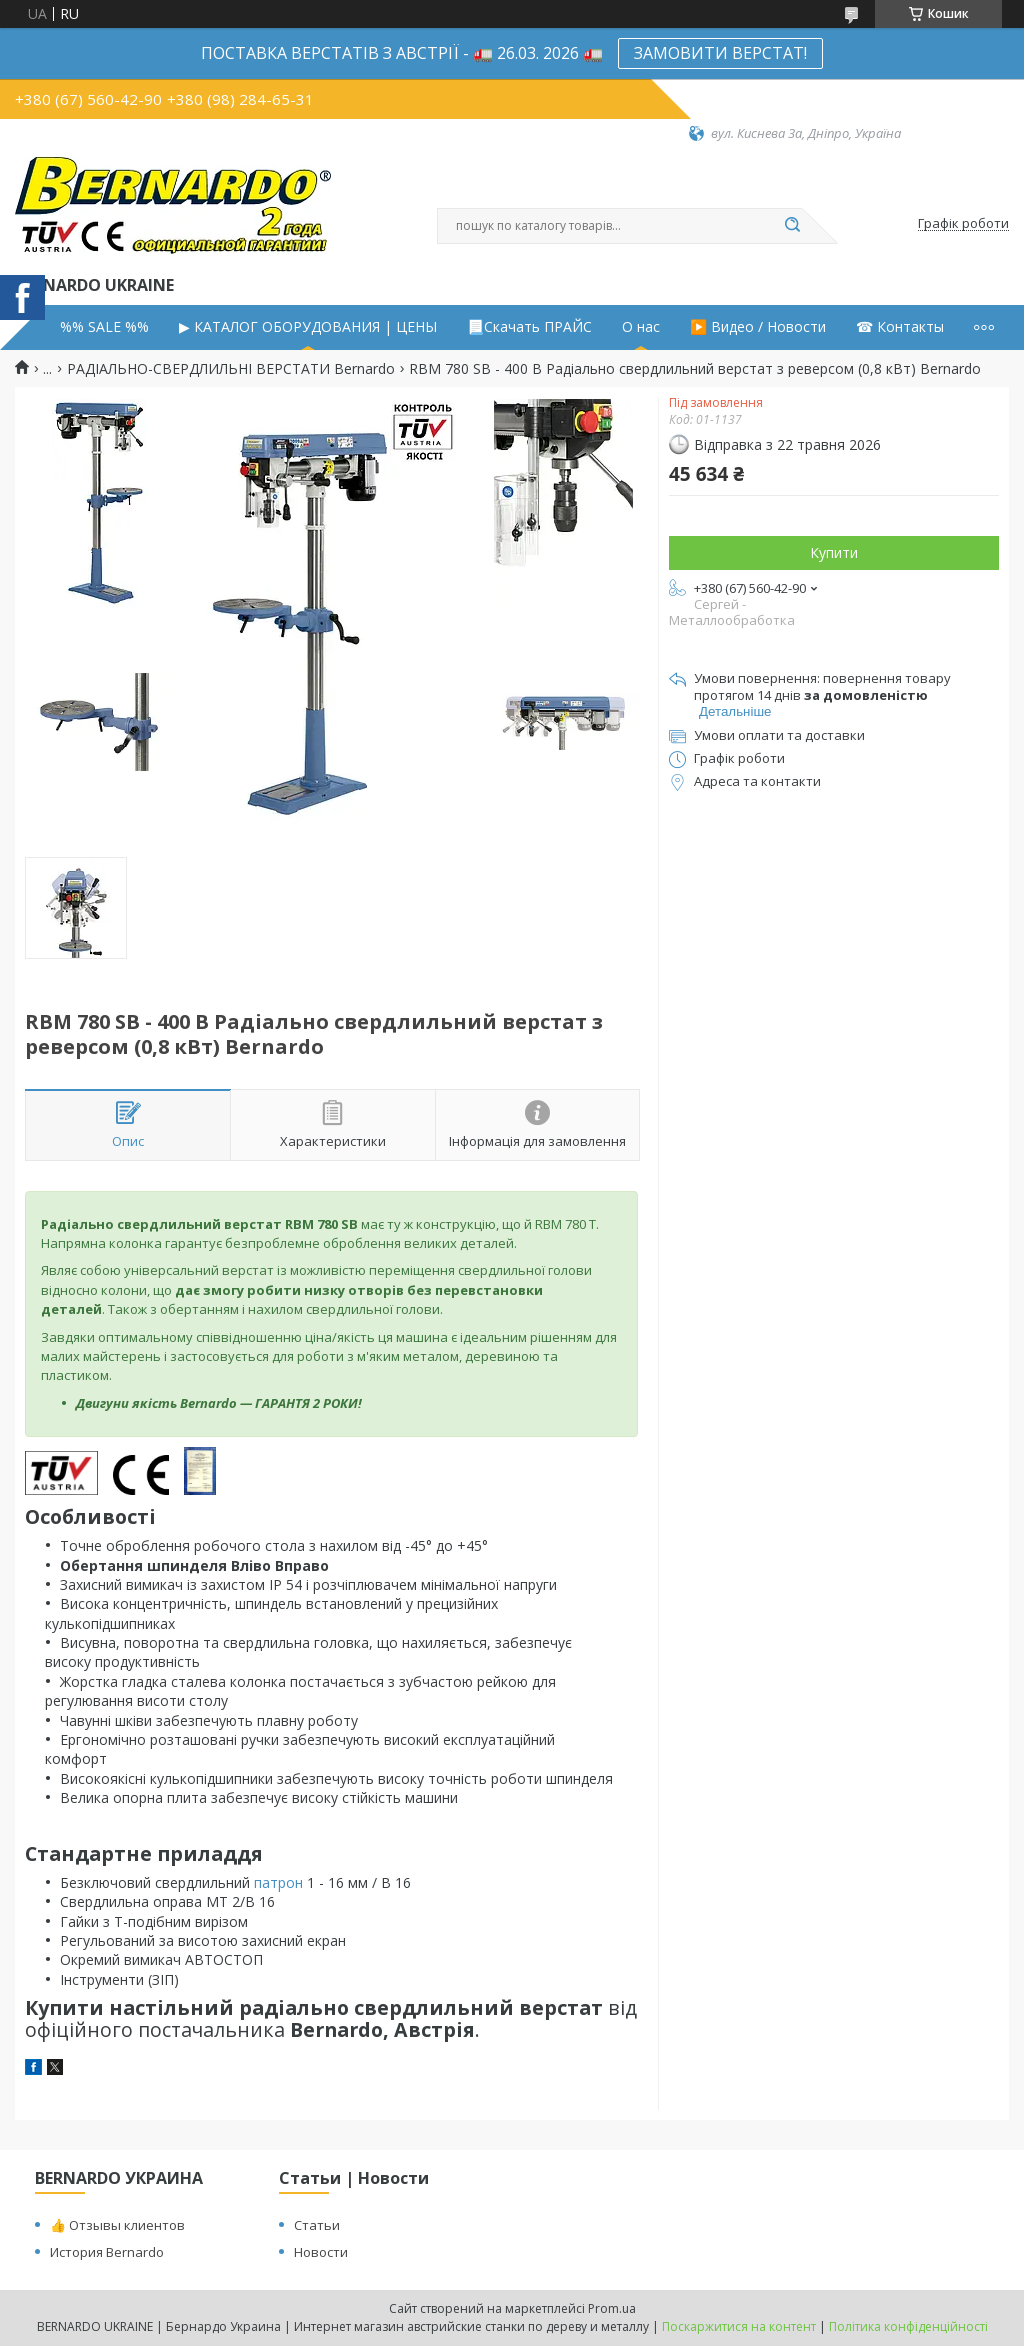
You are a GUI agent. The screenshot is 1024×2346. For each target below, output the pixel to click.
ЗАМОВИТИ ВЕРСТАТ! (720, 53)
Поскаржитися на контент (739, 2326)
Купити (834, 552)
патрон (278, 1882)
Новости (321, 2252)
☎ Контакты (900, 327)
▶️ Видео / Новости (758, 327)
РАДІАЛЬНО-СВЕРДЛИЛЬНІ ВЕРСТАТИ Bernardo (231, 369)
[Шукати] (792, 226)
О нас (641, 327)
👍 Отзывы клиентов (117, 2225)
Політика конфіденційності (908, 2326)
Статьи (317, 2225)
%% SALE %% (104, 327)
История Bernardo (107, 2252)
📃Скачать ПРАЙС (529, 327)
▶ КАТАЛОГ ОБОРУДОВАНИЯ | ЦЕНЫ (308, 327)
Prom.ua (612, 2308)
